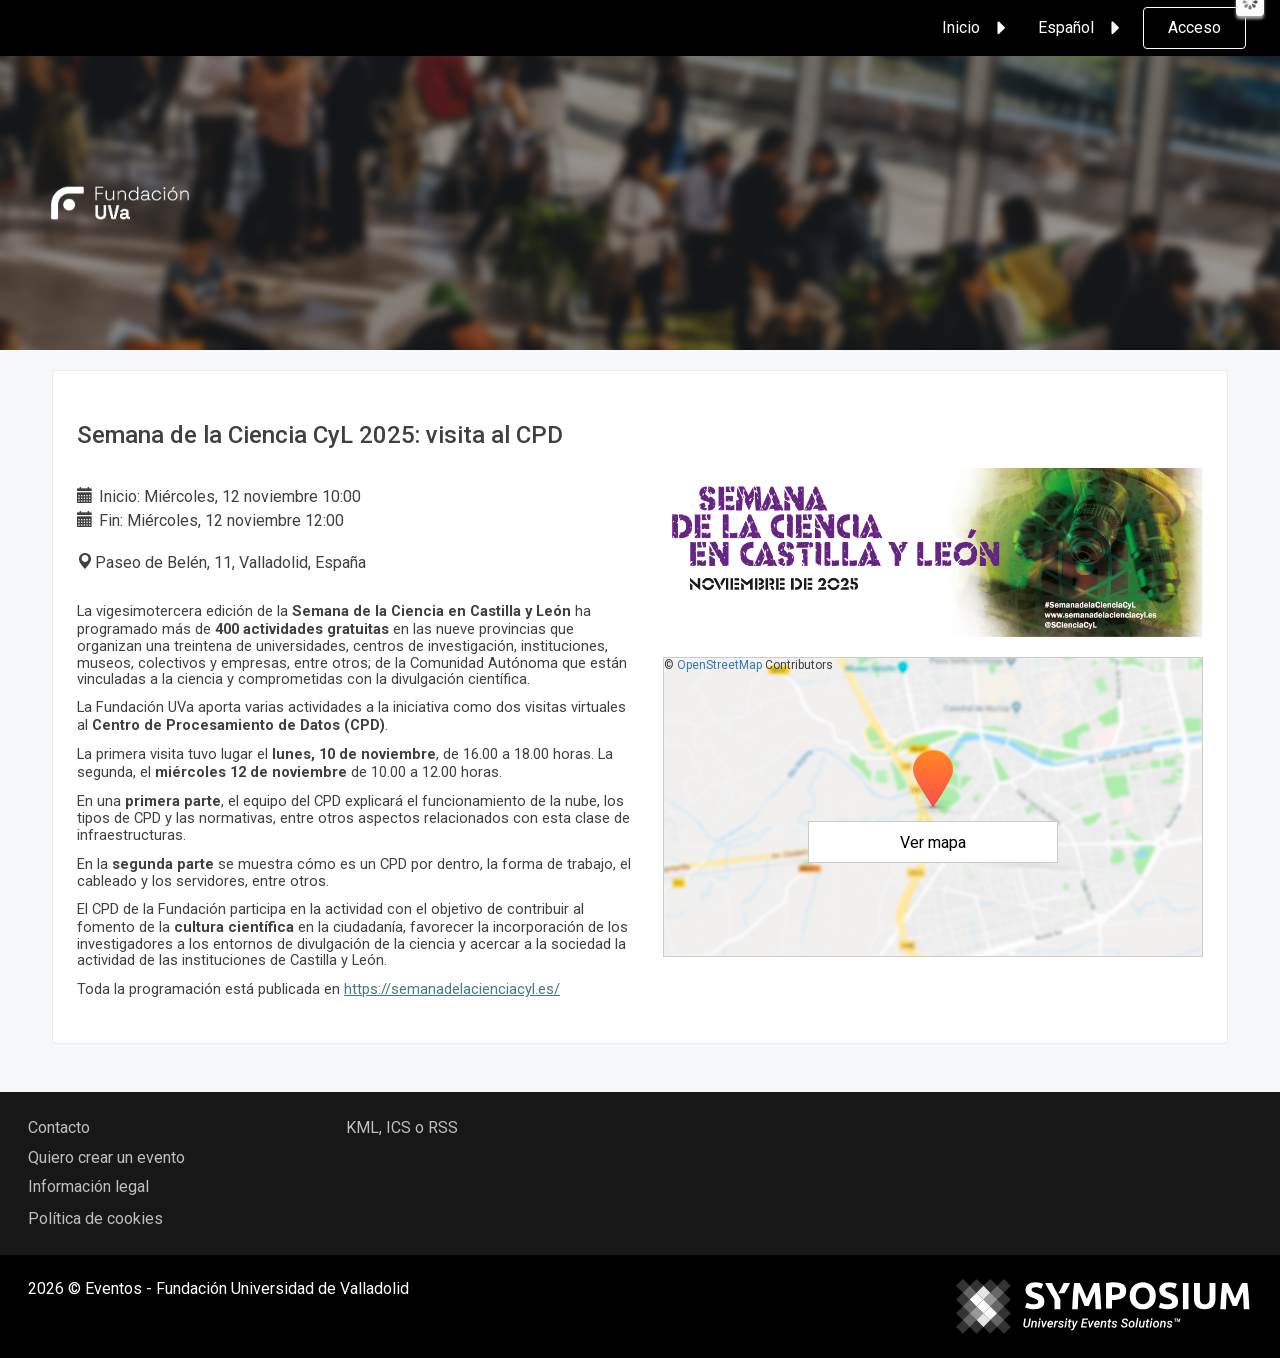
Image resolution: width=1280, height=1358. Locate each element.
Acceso (1194, 27)
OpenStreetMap (719, 665)
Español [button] (1082, 28)
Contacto (59, 1127)
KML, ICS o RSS (402, 1127)
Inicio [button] (977, 28)
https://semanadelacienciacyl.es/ (452, 989)
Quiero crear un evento (106, 1157)
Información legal (88, 1186)
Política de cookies (95, 1218)
